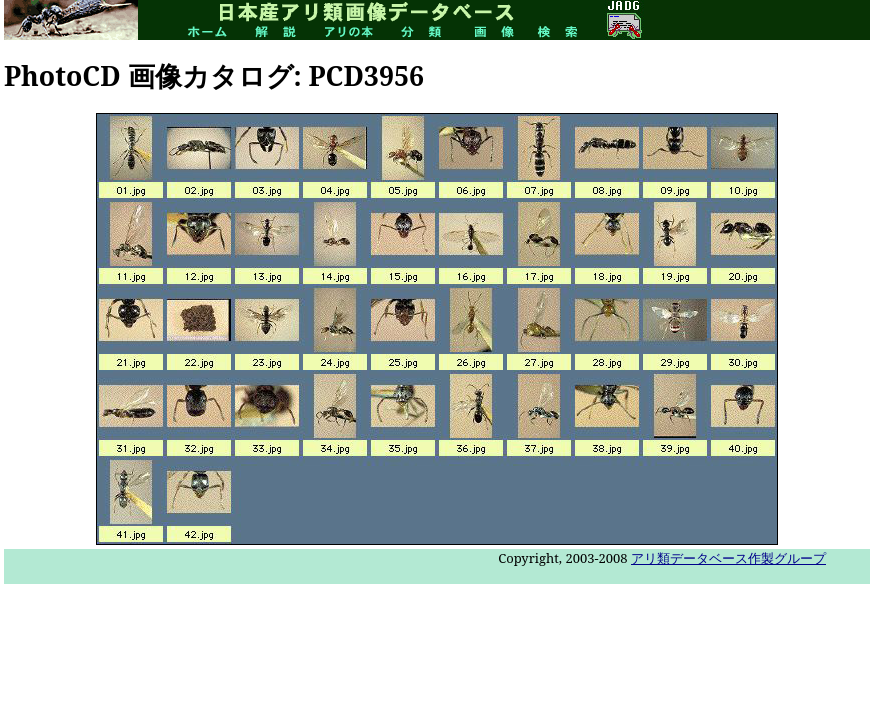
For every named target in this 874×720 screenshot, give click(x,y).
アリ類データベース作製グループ (728, 558)
